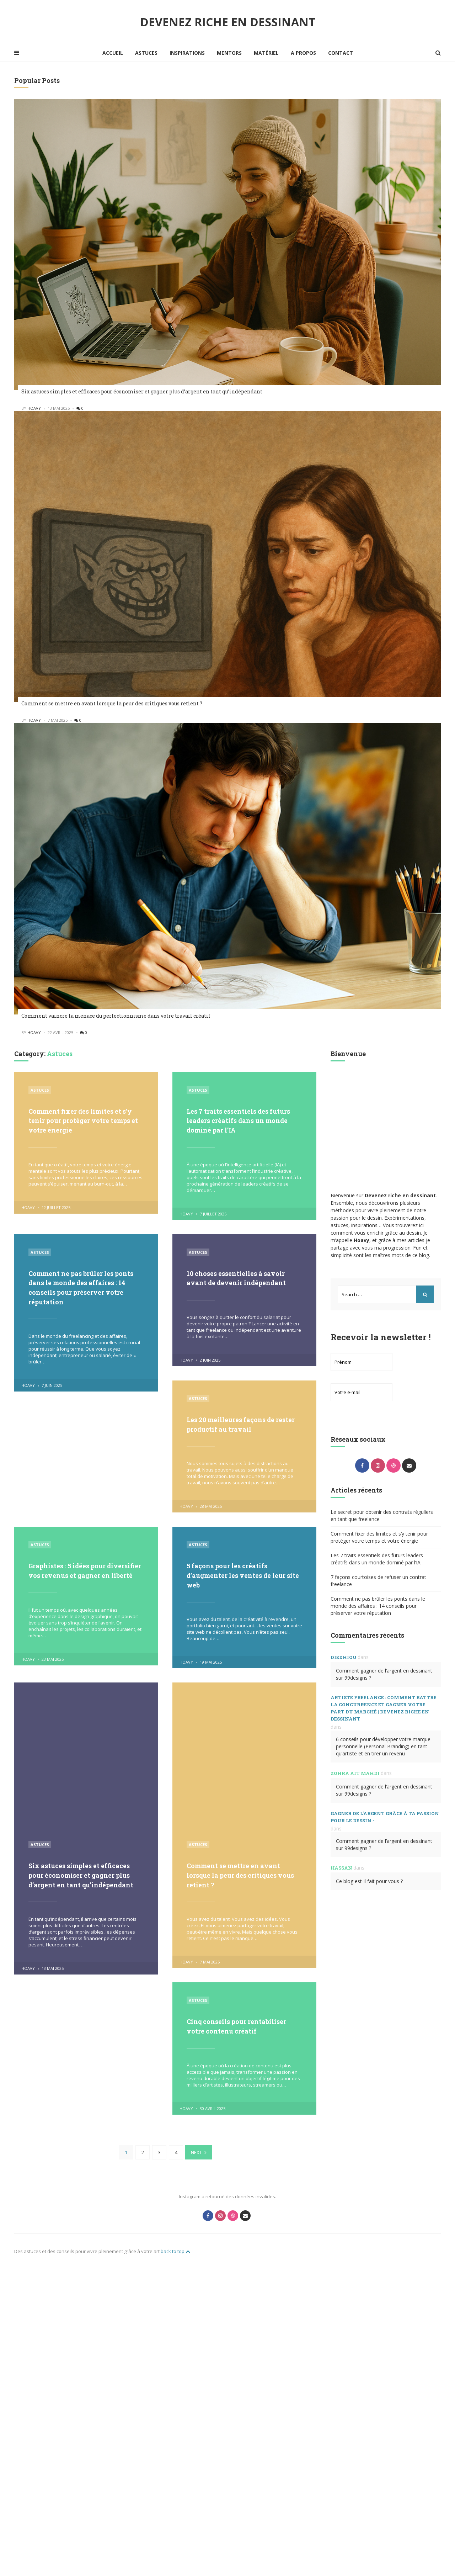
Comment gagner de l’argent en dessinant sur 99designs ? (384, 1674)
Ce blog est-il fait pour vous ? (369, 1881)
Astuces (146, 52)
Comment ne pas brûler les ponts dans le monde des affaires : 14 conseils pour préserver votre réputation (76, 1286)
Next (196, 2315)
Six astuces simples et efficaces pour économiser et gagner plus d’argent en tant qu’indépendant (141, 391)
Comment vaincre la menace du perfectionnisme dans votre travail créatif (115, 1015)
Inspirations (187, 52)
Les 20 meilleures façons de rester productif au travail (237, 1423)
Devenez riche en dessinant (227, 22)
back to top (175, 2413)
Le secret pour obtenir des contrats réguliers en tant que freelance (382, 1515)
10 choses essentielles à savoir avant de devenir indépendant (242, 1277)
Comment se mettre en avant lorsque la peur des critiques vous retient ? (111, 703)
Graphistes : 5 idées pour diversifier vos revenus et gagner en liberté (75, 1573)
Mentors (229, 52)
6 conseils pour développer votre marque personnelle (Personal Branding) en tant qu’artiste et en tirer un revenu (383, 1746)
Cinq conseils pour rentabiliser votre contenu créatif (243, 2038)
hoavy (34, 408)
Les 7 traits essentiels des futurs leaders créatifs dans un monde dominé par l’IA (242, 1120)
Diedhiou (344, 1657)
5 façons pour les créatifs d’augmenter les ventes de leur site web (242, 1573)
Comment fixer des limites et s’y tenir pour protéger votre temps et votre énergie (80, 1120)
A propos (303, 52)
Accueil (112, 52)
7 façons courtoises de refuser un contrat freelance (378, 1581)
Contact (340, 52)
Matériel (266, 52)
